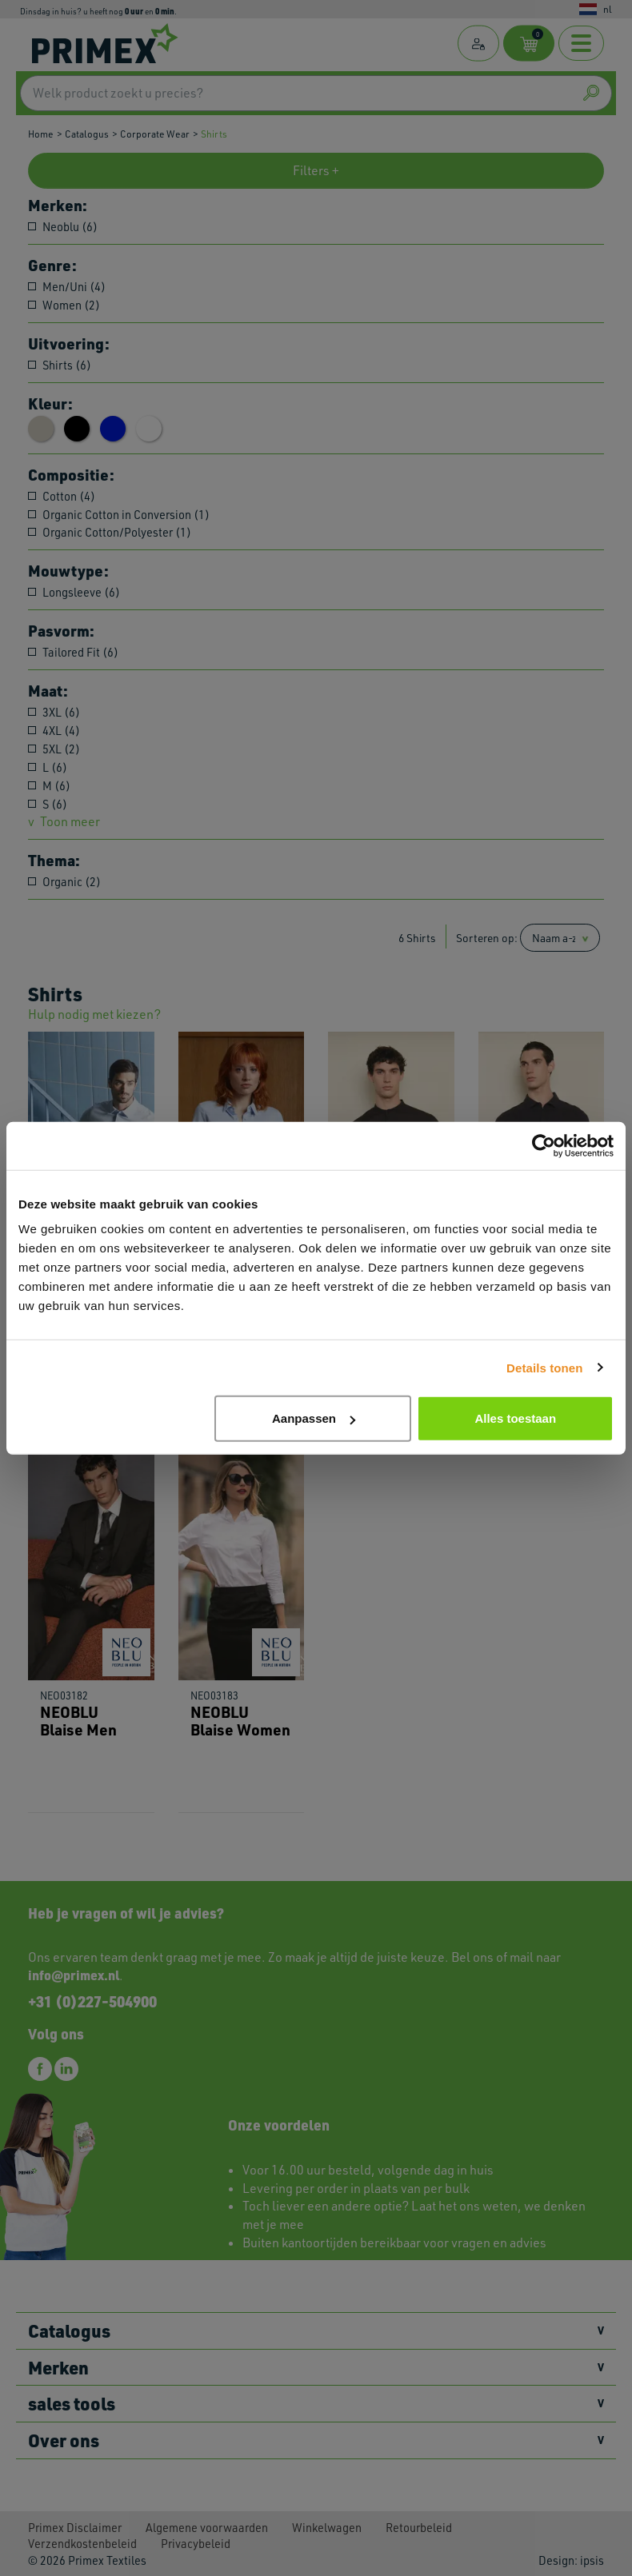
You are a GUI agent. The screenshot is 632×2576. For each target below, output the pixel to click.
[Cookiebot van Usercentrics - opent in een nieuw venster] (544, 1145)
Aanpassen (313, 1418)
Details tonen (544, 1367)
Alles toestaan (515, 1418)
